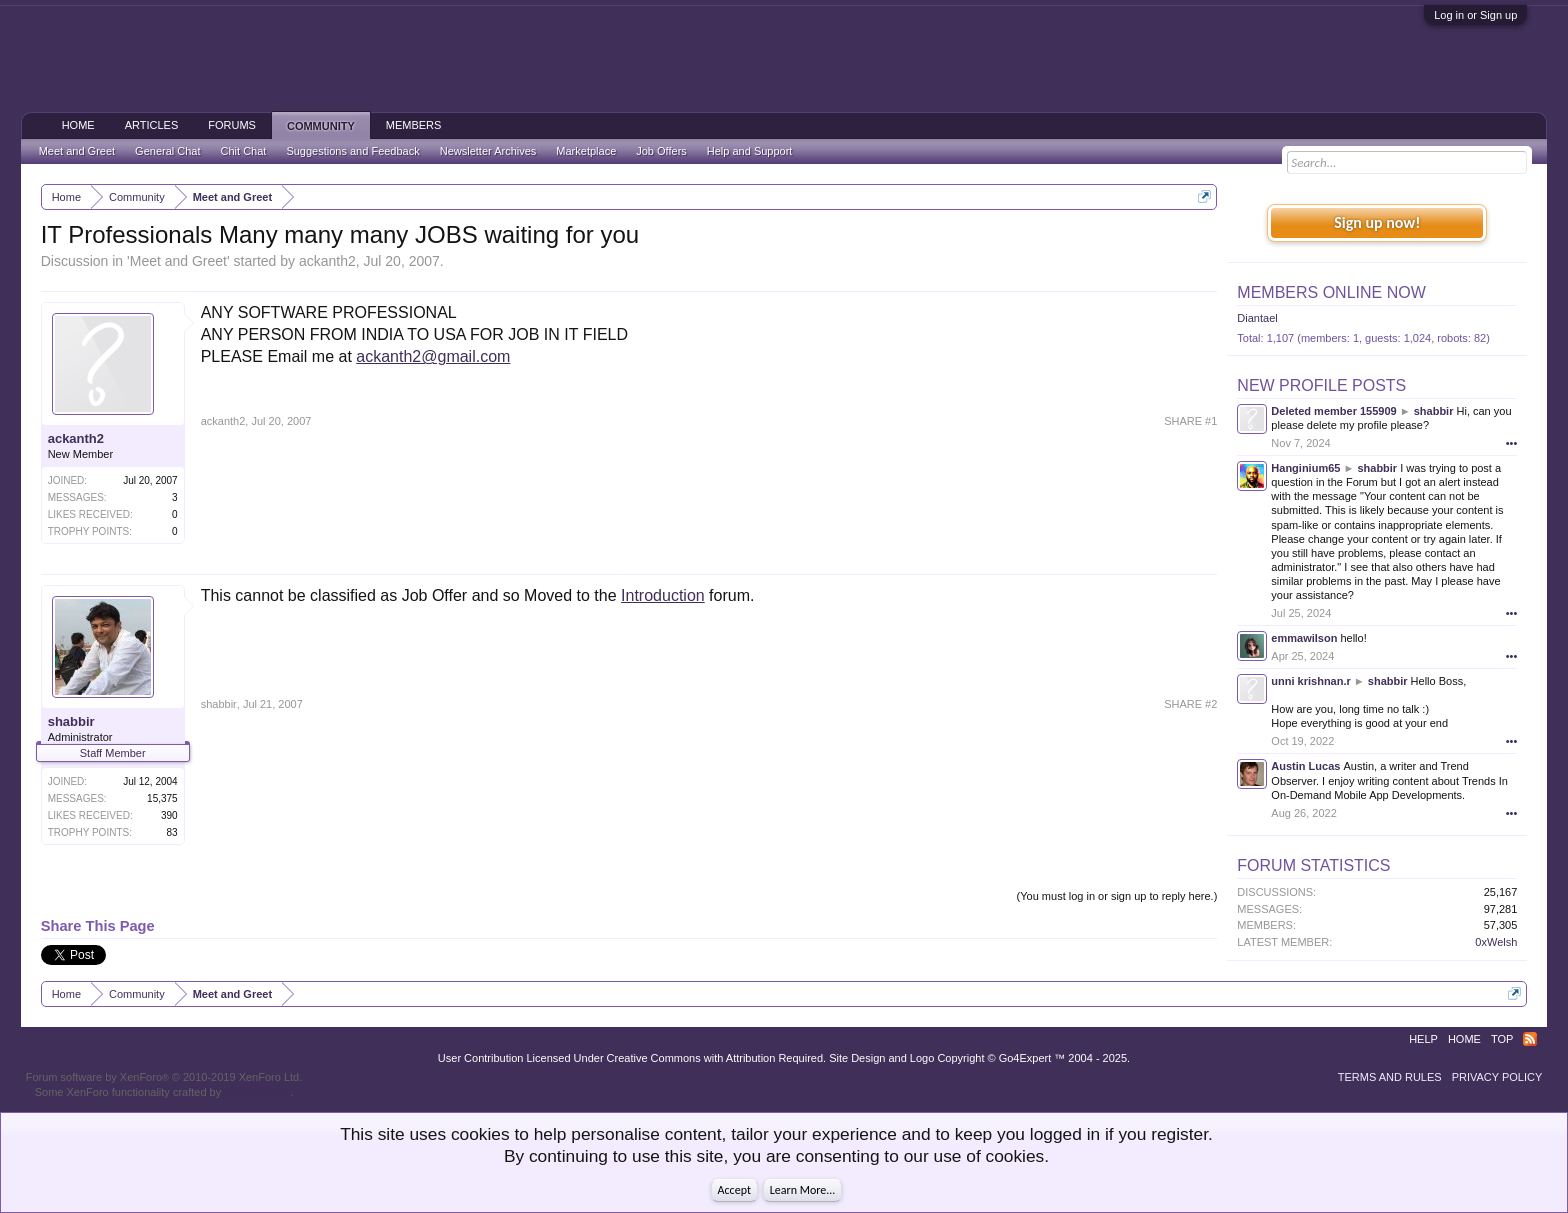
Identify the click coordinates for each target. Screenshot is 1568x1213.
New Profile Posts (1321, 385)
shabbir (71, 721)
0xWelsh (1496, 942)
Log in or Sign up (1475, 15)
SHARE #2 (1190, 704)
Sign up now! (1377, 222)
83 (172, 832)
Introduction (663, 595)
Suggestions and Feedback (352, 151)
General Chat (167, 151)
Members (414, 125)
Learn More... (803, 1190)
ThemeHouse (257, 1092)
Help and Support (750, 151)
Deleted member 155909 (1333, 411)
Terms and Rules (1390, 1077)
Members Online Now (1331, 292)
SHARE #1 (1190, 421)
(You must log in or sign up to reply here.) (1117, 896)
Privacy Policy (1497, 1077)
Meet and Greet (178, 261)
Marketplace (586, 151)
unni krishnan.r (1310, 681)
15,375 (162, 798)
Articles (152, 125)
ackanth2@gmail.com (433, 356)
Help (1423, 1039)
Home (78, 125)
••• (1512, 443)
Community (321, 126)
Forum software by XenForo (164, 1077)
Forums (232, 125)
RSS (1530, 1039)
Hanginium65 (1305, 468)
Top (1502, 1039)
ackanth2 (327, 261)
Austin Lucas (1305, 766)
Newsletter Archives (488, 151)
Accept (734, 1190)
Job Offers (661, 151)
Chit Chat (244, 151)
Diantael (1257, 318)
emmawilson (1304, 638)
